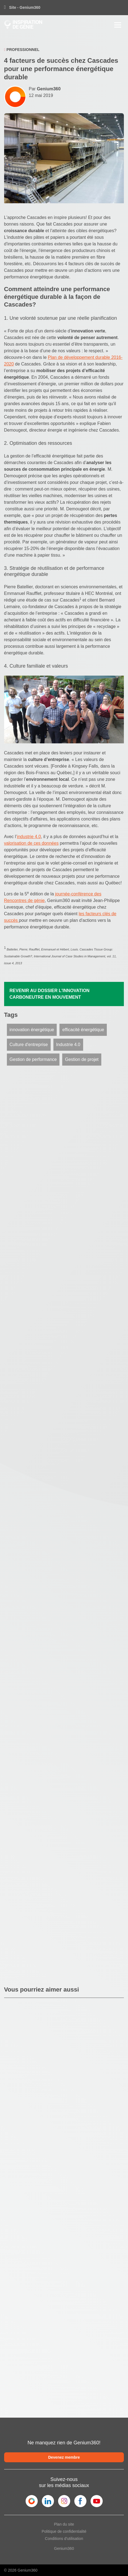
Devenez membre (64, 2457)
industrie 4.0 (29, 836)
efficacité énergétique (83, 1029)
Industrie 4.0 (68, 1044)
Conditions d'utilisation (64, 2538)
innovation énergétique (32, 1029)
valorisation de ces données (31, 843)
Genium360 (64, 2548)
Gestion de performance (33, 1059)
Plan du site (64, 2524)
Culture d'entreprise (29, 1044)
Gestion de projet (82, 1059)
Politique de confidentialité (64, 2531)
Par (45, 88)
